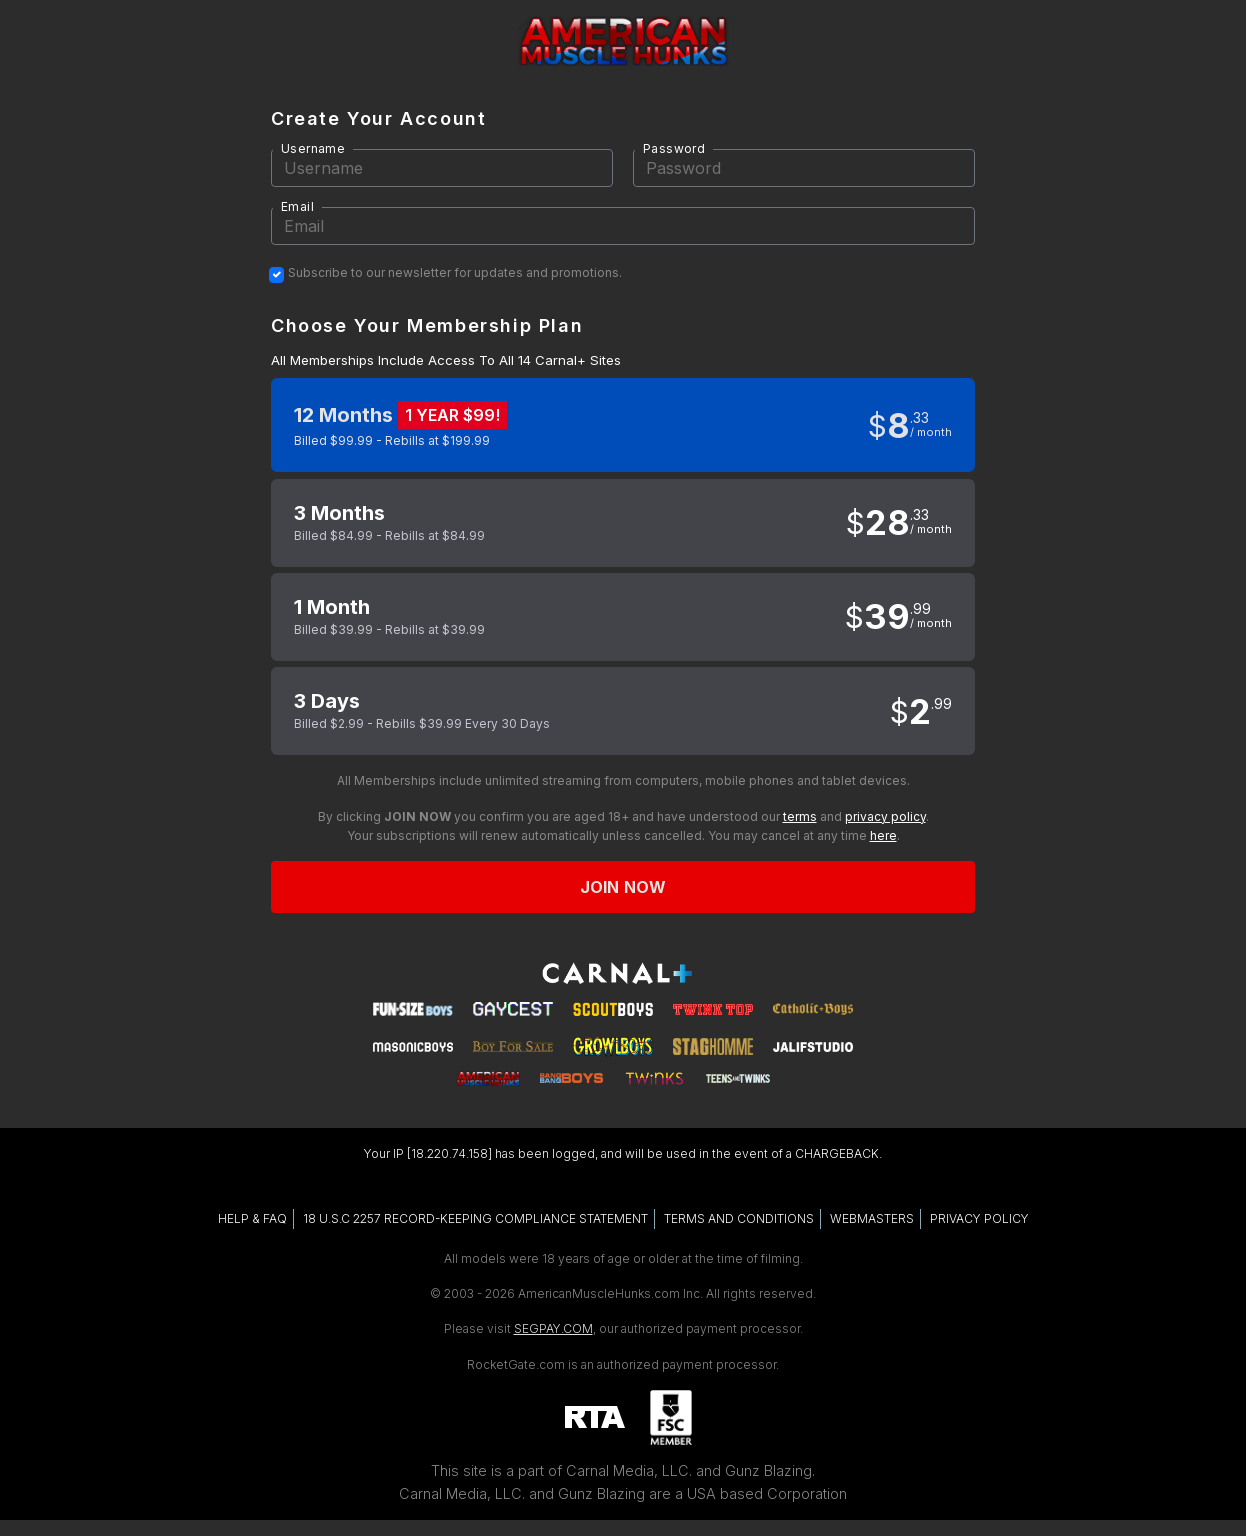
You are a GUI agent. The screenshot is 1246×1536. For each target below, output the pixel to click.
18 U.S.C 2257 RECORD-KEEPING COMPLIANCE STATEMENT (475, 1218)
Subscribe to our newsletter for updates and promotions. (455, 273)
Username (313, 148)
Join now (623, 887)
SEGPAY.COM (553, 1328)
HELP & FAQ (252, 1218)
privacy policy (885, 816)
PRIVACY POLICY (979, 1218)
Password (674, 148)
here (883, 835)
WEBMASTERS (872, 1218)
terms (800, 816)
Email (297, 206)
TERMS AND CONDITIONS (739, 1218)
